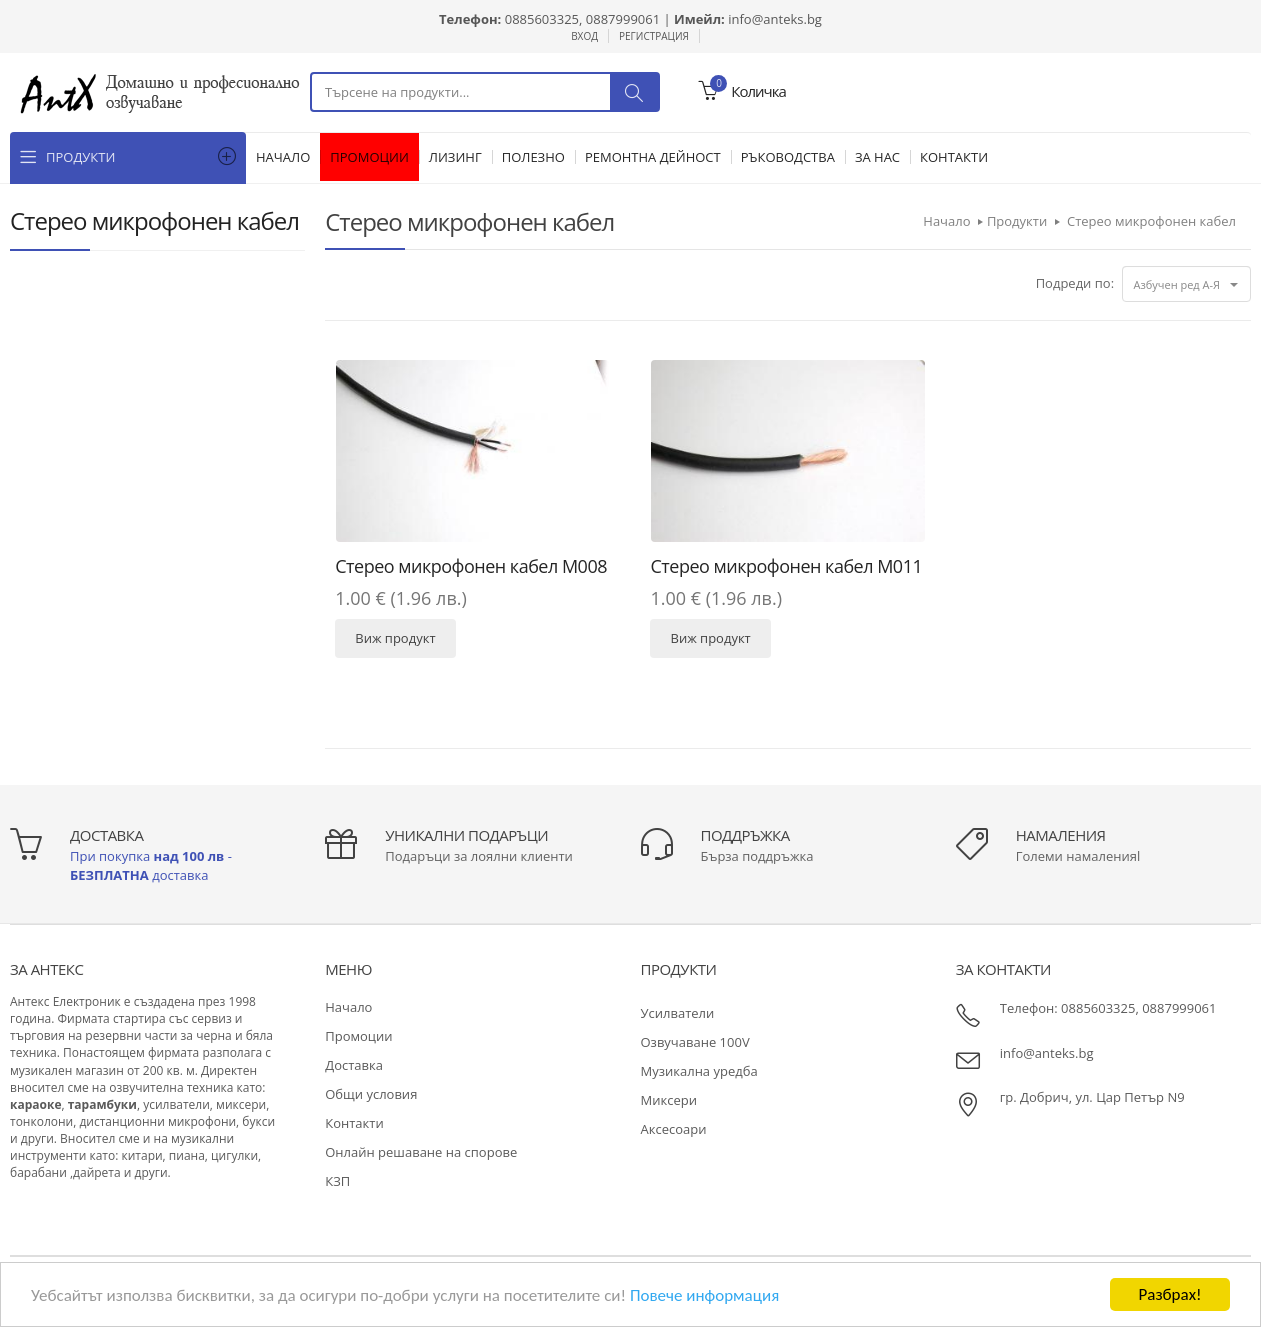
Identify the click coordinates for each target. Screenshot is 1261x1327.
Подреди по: (1075, 283)
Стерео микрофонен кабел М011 (786, 566)
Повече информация (704, 1295)
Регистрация (654, 36)
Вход (584, 36)
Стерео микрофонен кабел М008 (471, 566)
